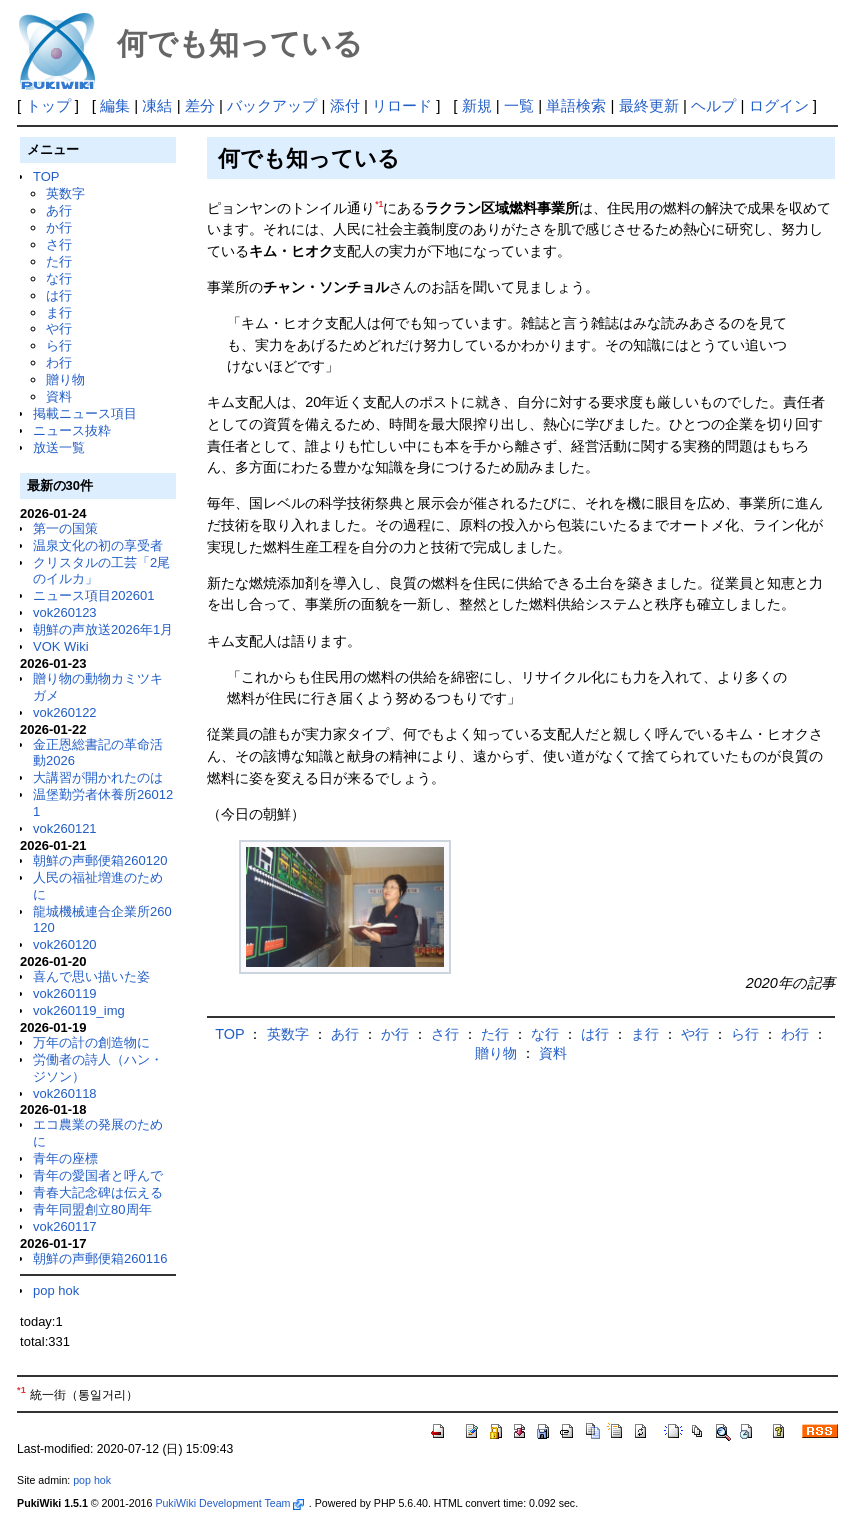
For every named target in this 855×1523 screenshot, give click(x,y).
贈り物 (65, 379)
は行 (59, 295)
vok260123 (65, 612)
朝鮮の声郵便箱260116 (100, 1258)
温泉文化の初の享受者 (98, 545)
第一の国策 (65, 528)
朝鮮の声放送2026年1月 (103, 629)
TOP (46, 176)
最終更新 (649, 105)
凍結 (157, 105)
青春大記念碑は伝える (98, 1192)
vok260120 (65, 944)
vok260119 (65, 993)
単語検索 (576, 105)
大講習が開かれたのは (98, 777)
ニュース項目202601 (93, 595)
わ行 (59, 362)
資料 (59, 396)
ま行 (59, 312)
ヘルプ (713, 105)
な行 (59, 278)
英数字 (65, 193)
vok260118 (65, 1093)
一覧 (519, 105)
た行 (59, 261)
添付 (345, 105)
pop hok (56, 1290)
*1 (379, 204)
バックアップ (272, 105)
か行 (59, 227)
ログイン (779, 105)
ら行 (59, 345)
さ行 (59, 244)
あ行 (59, 210)
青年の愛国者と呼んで (98, 1175)
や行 (59, 328)
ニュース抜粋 (72, 430)
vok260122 (65, 712)
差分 (200, 105)
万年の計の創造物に (91, 1042)
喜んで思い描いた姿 (91, 976)
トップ (48, 105)
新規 (477, 105)
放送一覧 (59, 447)
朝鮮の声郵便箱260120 (100, 860)
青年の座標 (65, 1158)
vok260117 (65, 1226)
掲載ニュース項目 (85, 413)
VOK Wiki (61, 646)
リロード (402, 105)
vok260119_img (79, 1010)
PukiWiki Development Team (229, 1503)
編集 (115, 105)
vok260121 (65, 828)
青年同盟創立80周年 (92, 1209)
